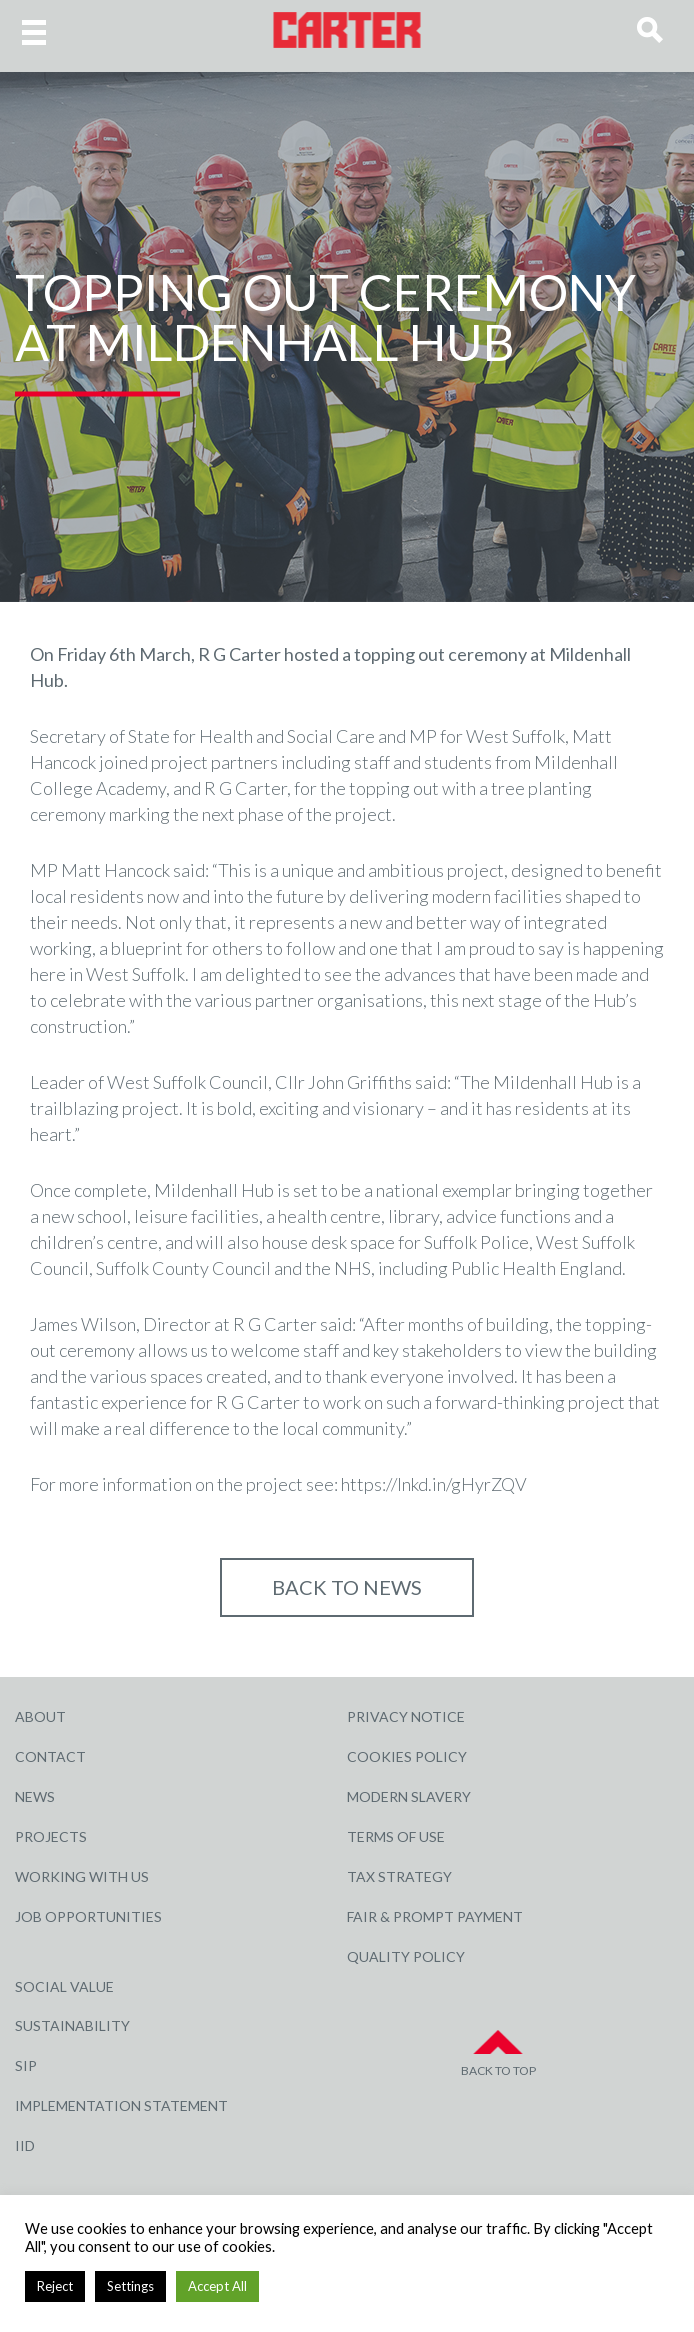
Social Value (64, 1986)
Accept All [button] (217, 2286)
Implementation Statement (121, 2105)
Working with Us (82, 1876)
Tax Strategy (399, 1876)
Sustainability (72, 2025)
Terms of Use (396, 1836)
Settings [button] (130, 2286)
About (40, 1716)
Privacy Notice (406, 1716)
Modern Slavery (409, 1796)
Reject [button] (55, 2286)
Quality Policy (406, 1956)
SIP (26, 2065)
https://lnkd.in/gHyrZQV (434, 1484)
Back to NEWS (347, 1587)
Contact (50, 1756)
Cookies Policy (407, 1756)
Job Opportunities (88, 1916)
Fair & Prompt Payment (435, 1916)
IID (25, 2145)
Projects (51, 1836)
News (35, 1796)
